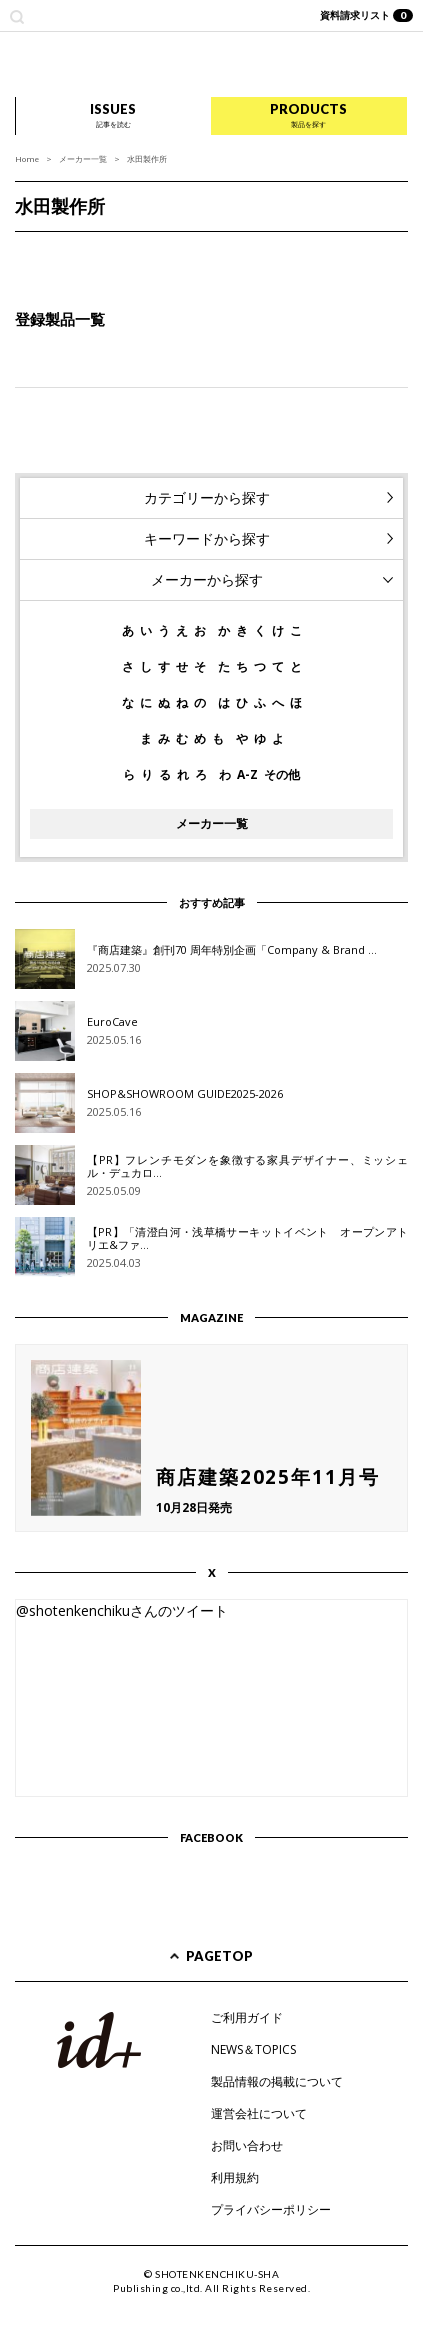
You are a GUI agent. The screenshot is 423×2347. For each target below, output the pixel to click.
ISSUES (113, 115)
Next (397, 252)
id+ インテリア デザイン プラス (211, 63)
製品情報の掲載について (277, 2081)
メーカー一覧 (83, 158)
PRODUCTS (308, 115)
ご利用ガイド (247, 2017)
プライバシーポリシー (271, 2209)
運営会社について (259, 2113)
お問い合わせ (247, 2145)
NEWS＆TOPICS (253, 2049)
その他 (282, 775)
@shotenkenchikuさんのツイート (122, 1610)
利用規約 (235, 2177)
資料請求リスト (367, 15)
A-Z (247, 775)
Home (27, 158)
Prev (26, 252)
